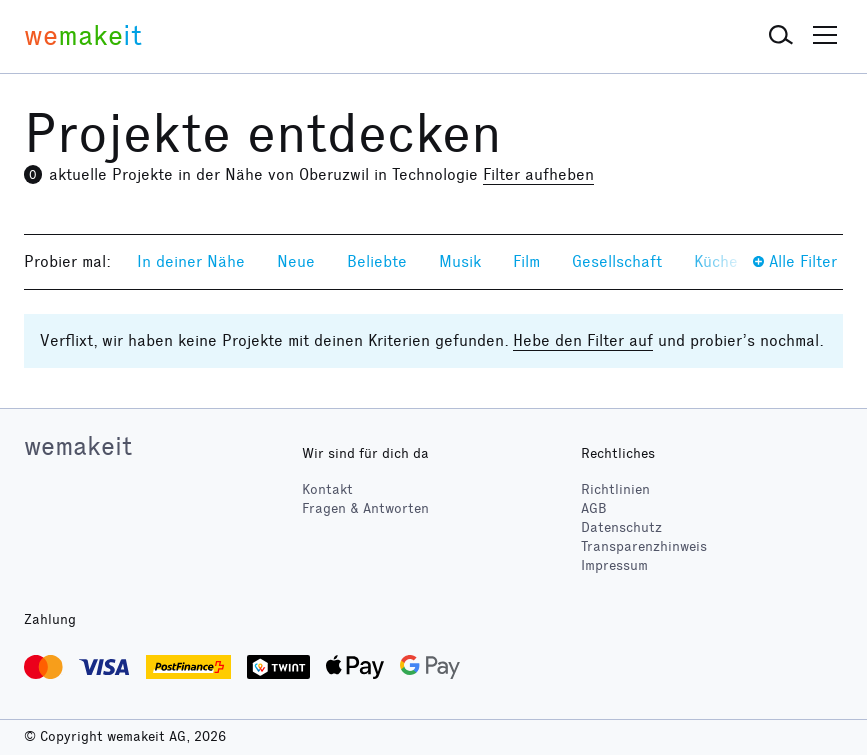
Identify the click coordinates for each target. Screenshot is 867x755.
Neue (296, 261)
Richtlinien (615, 489)
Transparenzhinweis (644, 546)
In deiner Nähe (191, 261)
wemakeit (78, 446)
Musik (460, 261)
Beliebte (377, 261)
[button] (781, 36)
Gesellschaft (617, 261)
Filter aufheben (538, 174)
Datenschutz (621, 527)
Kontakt (327, 489)
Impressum (614, 565)
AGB (594, 508)
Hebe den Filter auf (583, 340)
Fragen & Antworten (365, 508)
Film (526, 261)
